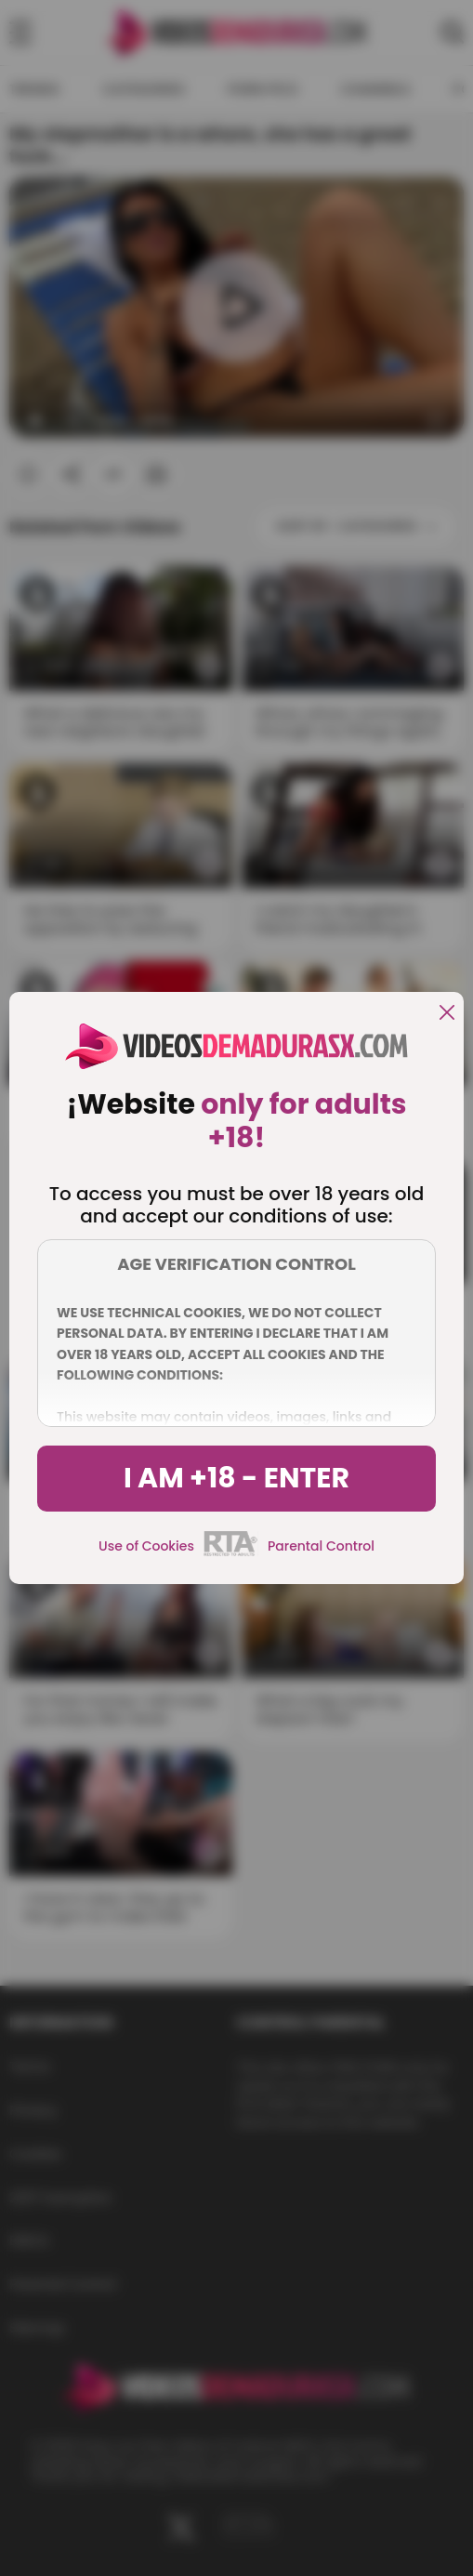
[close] (447, 1014)
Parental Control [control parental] (321, 1546)
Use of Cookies (146, 1546)
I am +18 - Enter (236, 1478)
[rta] (231, 1553)
